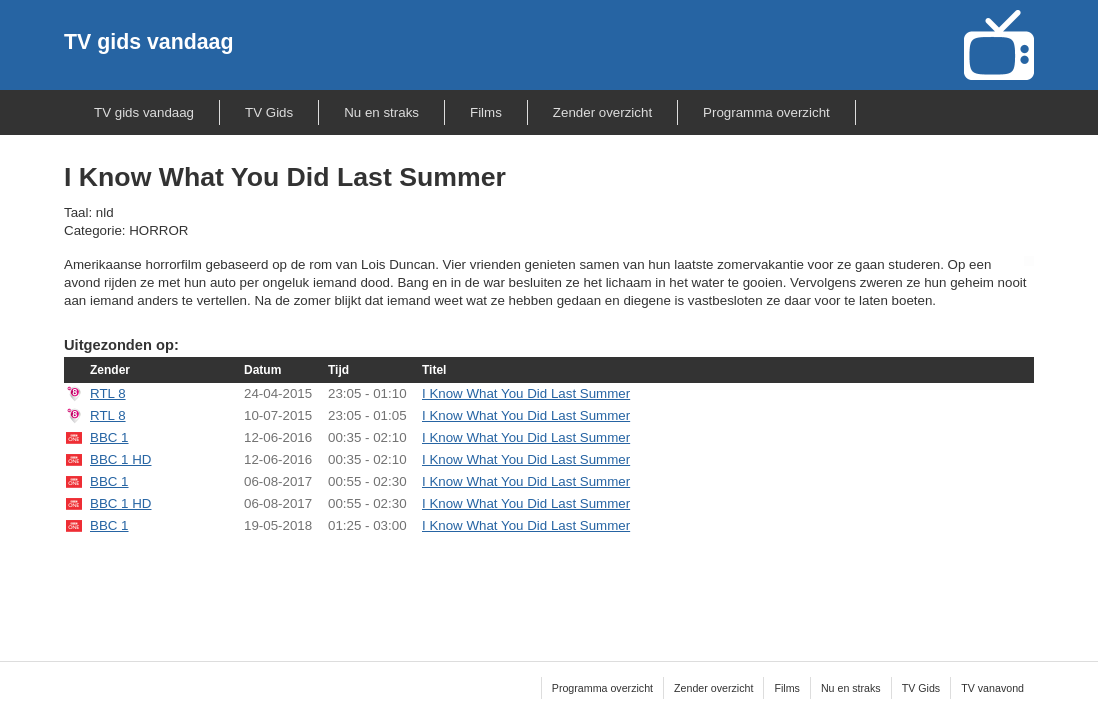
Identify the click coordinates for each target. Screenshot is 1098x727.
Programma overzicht (766, 112)
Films (486, 112)
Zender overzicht (602, 112)
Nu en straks (381, 112)
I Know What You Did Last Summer (526, 393)
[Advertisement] (549, 585)
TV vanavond (992, 688)
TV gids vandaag (148, 42)
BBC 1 (109, 437)
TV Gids (269, 112)
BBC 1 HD (120, 459)
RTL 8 (108, 393)
